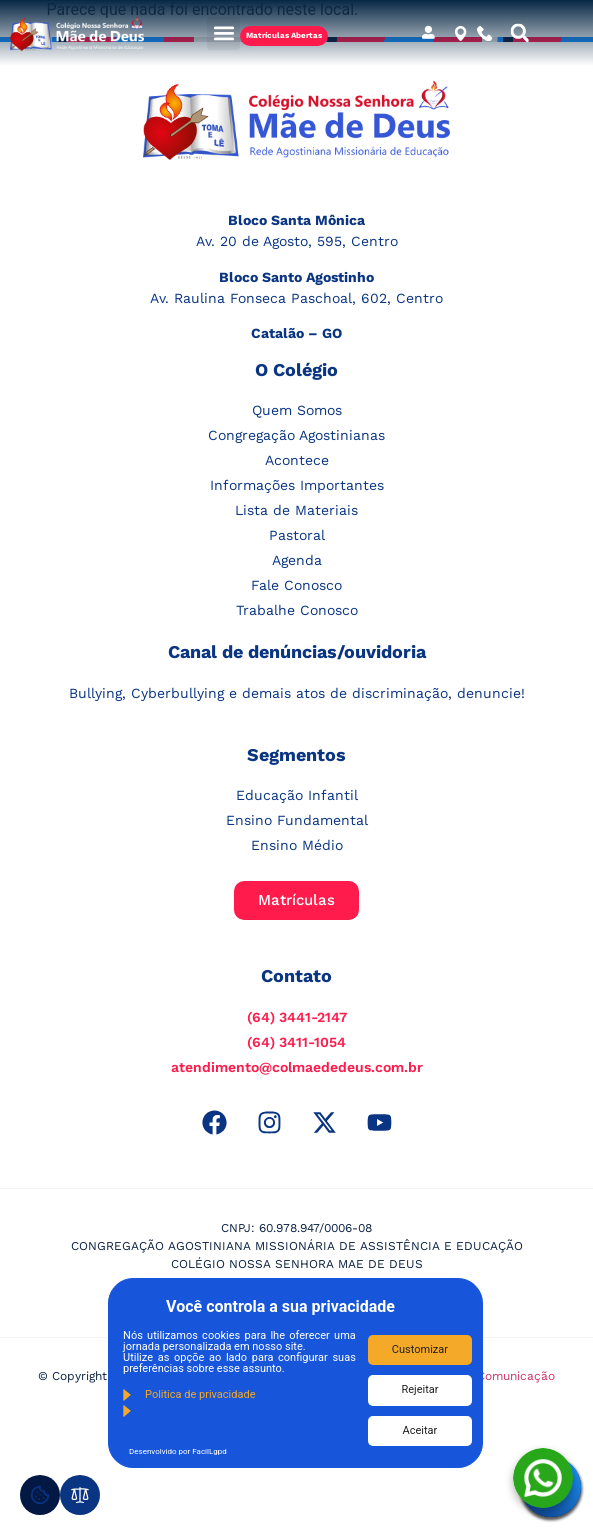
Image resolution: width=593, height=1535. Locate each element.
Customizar (420, 1349)
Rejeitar (419, 1389)
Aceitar (420, 1430)
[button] (223, 33)
